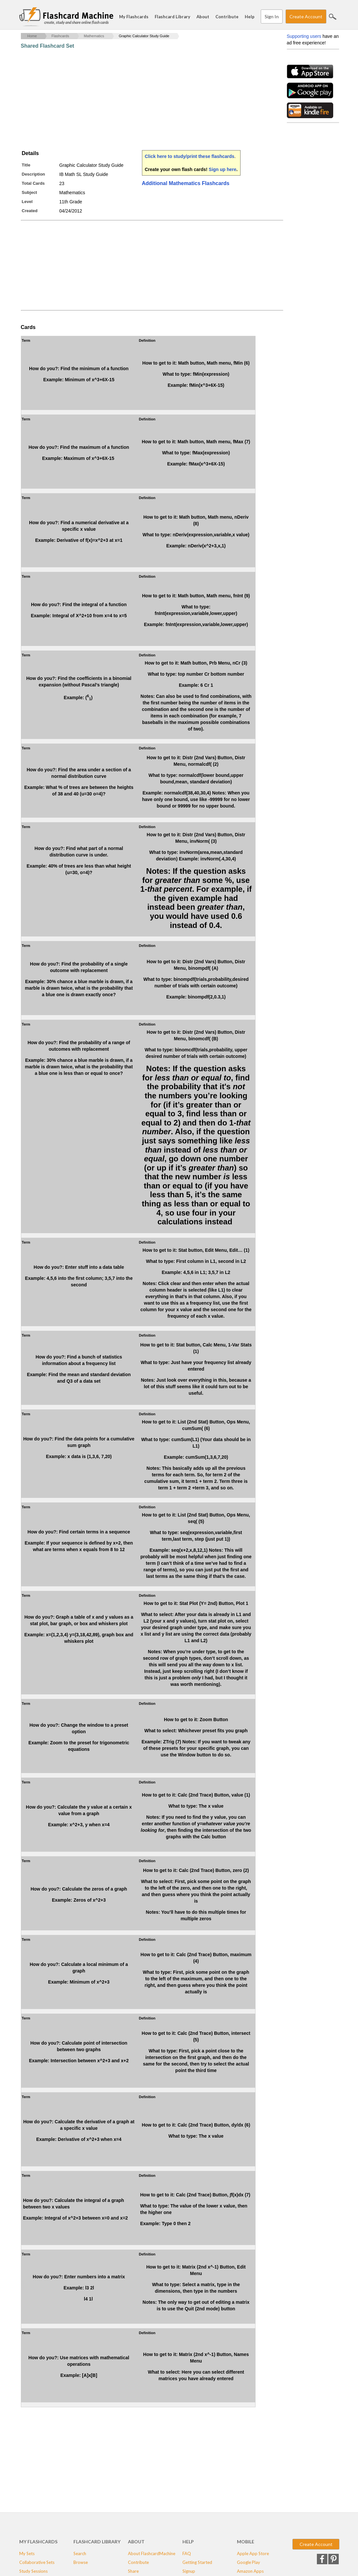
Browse (80, 2562)
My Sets (27, 2553)
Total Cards (33, 183)
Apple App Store (253, 2553)
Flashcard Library (172, 16)
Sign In (272, 16)
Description (33, 174)
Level (27, 201)
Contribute (227, 16)
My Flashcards (133, 16)
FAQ (186, 2553)
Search (332, 16)
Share (133, 2571)
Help (250, 16)
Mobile (245, 2541)
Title (26, 165)
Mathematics (94, 36)
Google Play (248, 2562)
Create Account (305, 16)
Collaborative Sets (36, 2562)
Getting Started (197, 2562)
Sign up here (223, 169)
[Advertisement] (139, 99)
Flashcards (60, 36)
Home (32, 36)
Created (30, 210)
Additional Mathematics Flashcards (186, 183)
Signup (188, 2571)
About (202, 16)
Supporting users (304, 36)
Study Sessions (33, 2571)
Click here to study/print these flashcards (190, 156)
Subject (29, 192)
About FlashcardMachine (151, 2553)
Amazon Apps (250, 2571)
